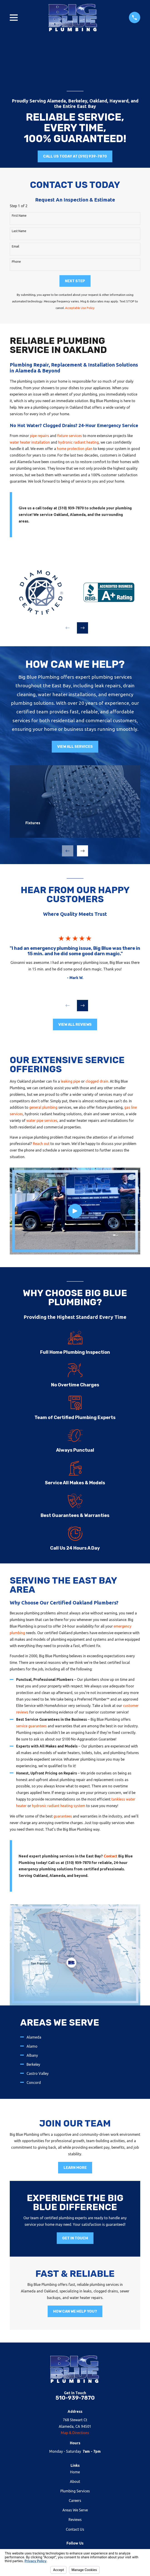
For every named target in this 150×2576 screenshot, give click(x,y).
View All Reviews (75, 1024)
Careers (75, 2399)
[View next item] (82, 628)
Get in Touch (75, 2137)
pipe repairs (39, 436)
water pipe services (41, 1120)
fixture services (69, 436)
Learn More (75, 2066)
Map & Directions (75, 2332)
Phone (16, 261)
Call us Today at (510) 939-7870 (75, 156)
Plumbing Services (75, 2390)
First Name (19, 215)
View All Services (75, 746)
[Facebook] (69, 2450)
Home (75, 2371)
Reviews (75, 2418)
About (75, 2380)
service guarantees (31, 1726)
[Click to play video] (75, 1211)
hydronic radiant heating (78, 442)
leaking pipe (70, 1081)
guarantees (63, 1816)
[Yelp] (59, 2450)
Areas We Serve (75, 2409)
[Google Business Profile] (48, 2450)
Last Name (19, 231)
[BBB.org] (90, 2450)
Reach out (41, 1144)
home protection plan (74, 449)
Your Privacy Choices (95, 2480)
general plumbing (43, 1107)
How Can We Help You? (75, 2210)
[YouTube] (101, 2450)
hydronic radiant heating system (58, 1806)
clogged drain (97, 1081)
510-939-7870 (75, 2296)
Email (15, 246)
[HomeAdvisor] (80, 2450)
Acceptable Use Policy (80, 308)
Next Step (75, 281)
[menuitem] (53, 2486)
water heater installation (30, 442)
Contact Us (75, 2428)
